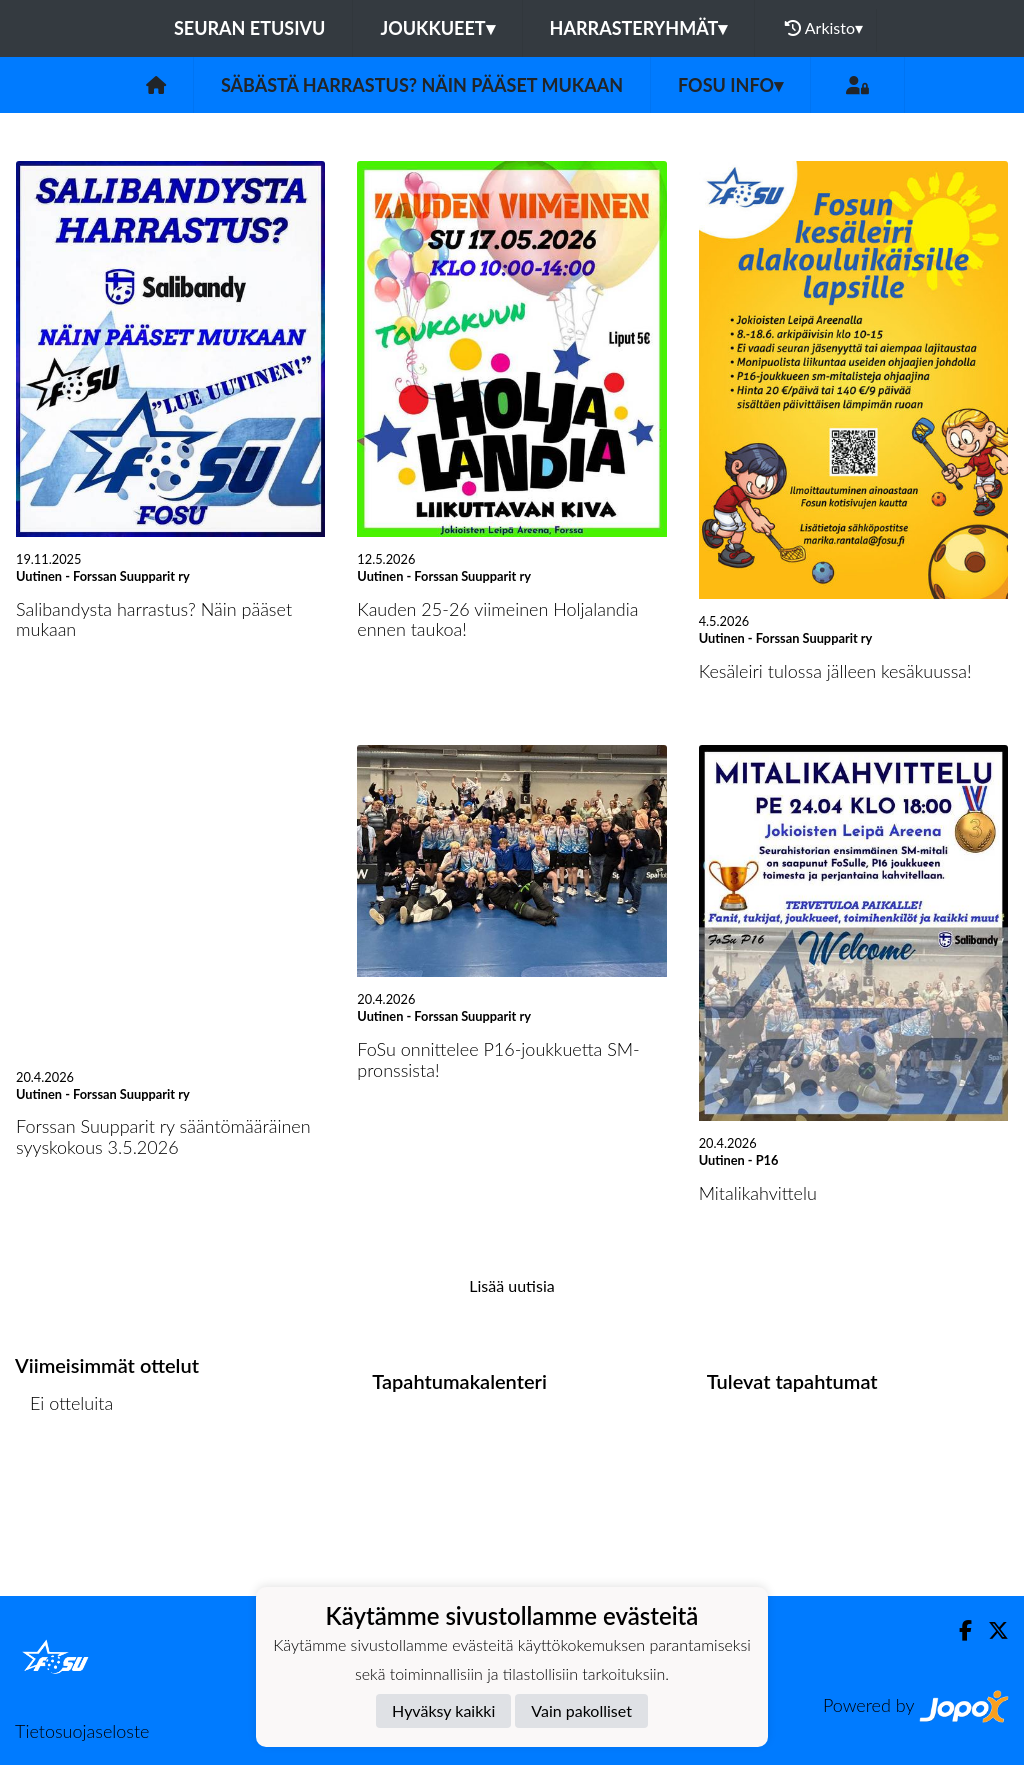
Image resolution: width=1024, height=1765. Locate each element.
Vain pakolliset (581, 1710)
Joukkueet (437, 28)
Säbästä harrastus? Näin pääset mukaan (422, 85)
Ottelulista (64, 1480)
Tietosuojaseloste (82, 1731)
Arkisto (824, 28)
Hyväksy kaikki (443, 1710)
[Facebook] (957, 1630)
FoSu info (730, 85)
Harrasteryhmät (639, 28)
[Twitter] (990, 1630)
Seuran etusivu (250, 28)
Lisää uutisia (511, 1285)
